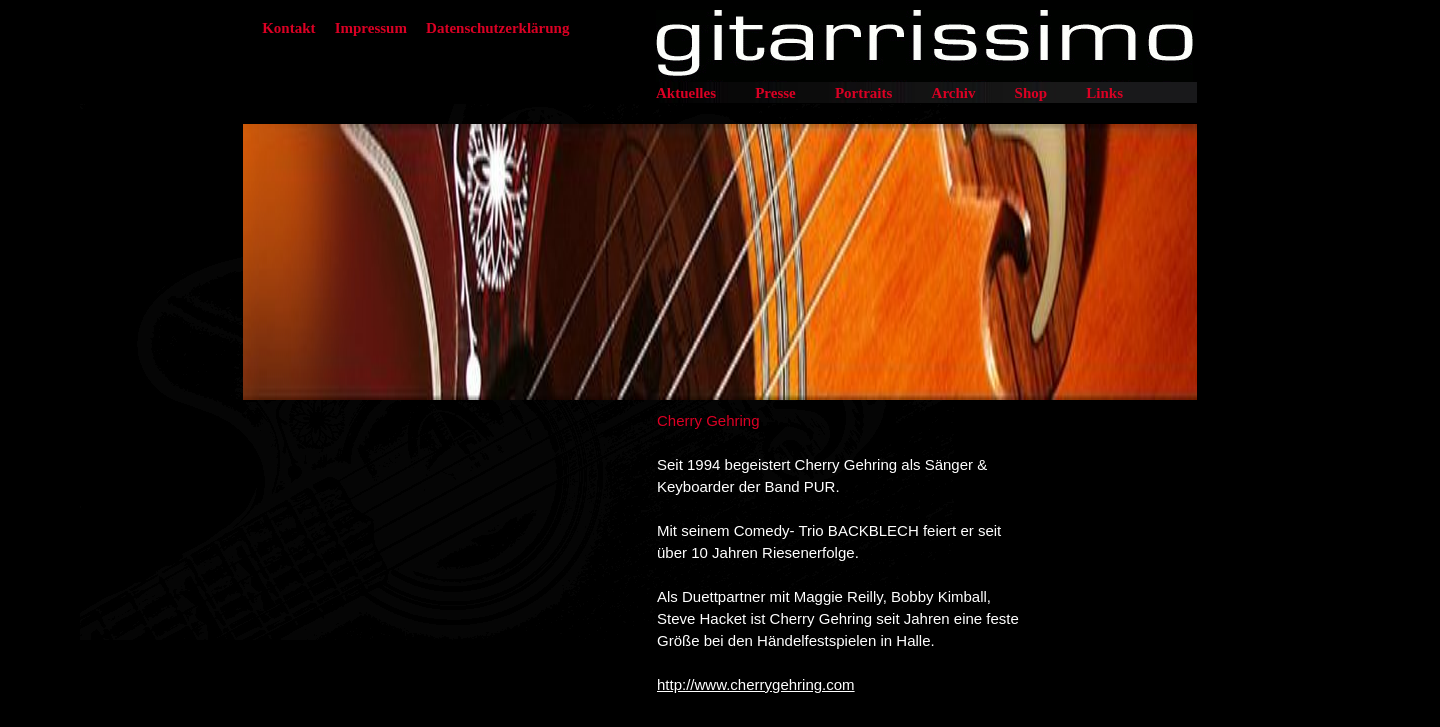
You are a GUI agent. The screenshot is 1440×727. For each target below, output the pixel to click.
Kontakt (288, 28)
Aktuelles (686, 93)
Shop (1031, 93)
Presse (775, 93)
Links (1104, 93)
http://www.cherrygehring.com (756, 684)
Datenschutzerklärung (497, 28)
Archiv (954, 93)
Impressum (371, 28)
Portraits (863, 93)
